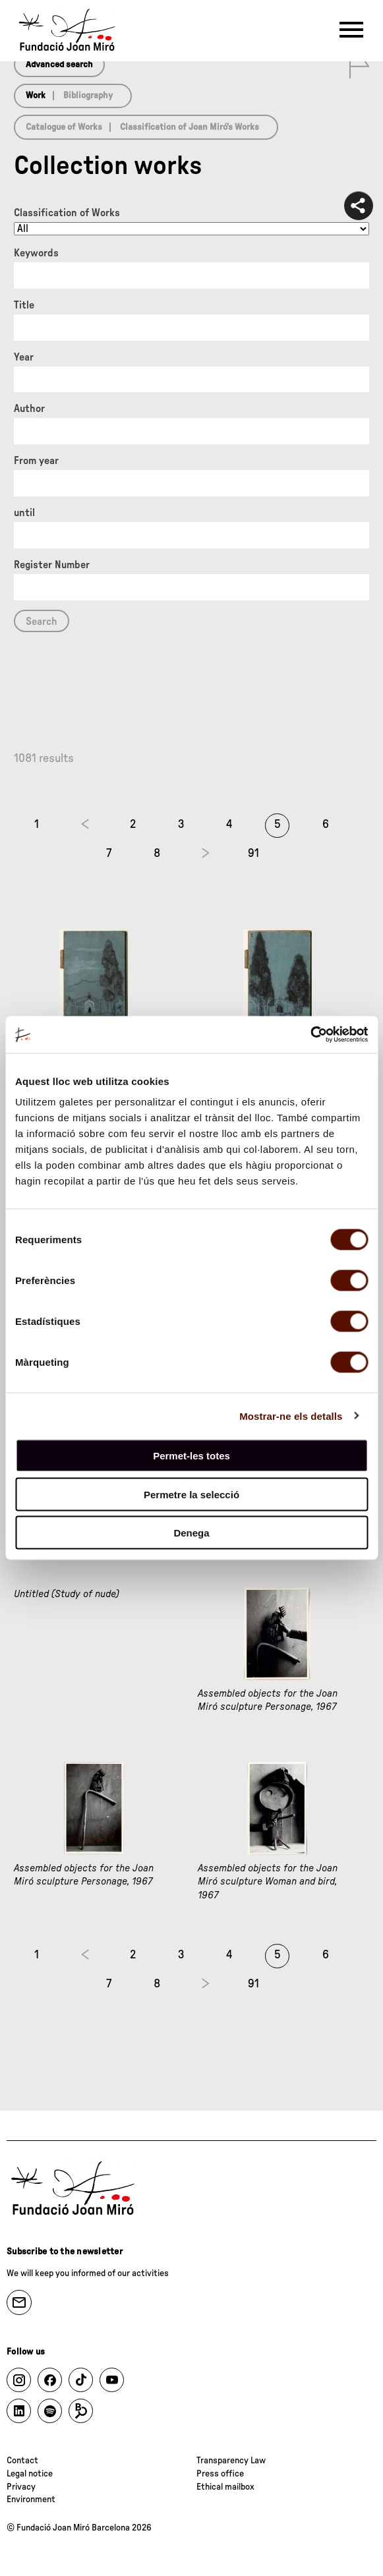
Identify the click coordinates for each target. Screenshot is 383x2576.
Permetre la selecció (191, 1494)
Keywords (36, 253)
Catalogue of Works (64, 127)
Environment (31, 2499)
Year (24, 357)
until (24, 513)
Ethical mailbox (225, 2487)
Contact (22, 2460)
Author (29, 408)
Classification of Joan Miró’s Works (189, 127)
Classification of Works (67, 213)
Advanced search (59, 64)
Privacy (21, 2487)
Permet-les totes (191, 1455)
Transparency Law (231, 2460)
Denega (191, 1532)
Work (35, 95)
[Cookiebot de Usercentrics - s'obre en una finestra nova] (310, 1034)
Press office (220, 2473)
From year (36, 460)
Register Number (52, 565)
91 (253, 854)
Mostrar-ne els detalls (290, 1415)
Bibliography (88, 95)
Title (24, 305)
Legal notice (30, 2473)
